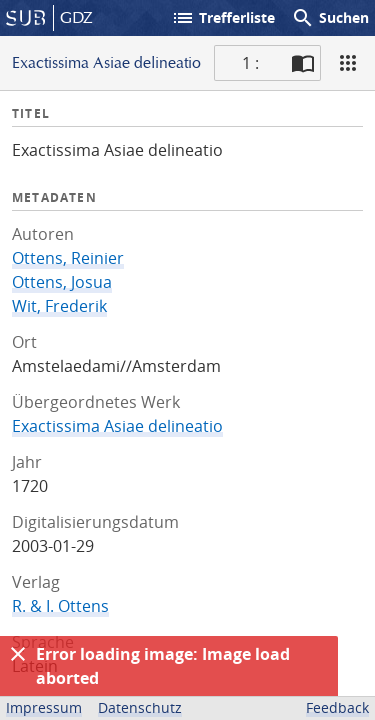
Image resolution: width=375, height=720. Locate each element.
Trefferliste (223, 18)
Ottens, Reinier (68, 258)
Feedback (337, 707)
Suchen (330, 18)
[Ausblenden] (18, 654)
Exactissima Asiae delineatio (117, 426)
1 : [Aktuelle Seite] (250, 63)
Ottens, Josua (62, 282)
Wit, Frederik (59, 306)
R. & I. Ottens (60, 606)
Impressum (44, 707)
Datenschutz (140, 707)
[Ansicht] (348, 63)
